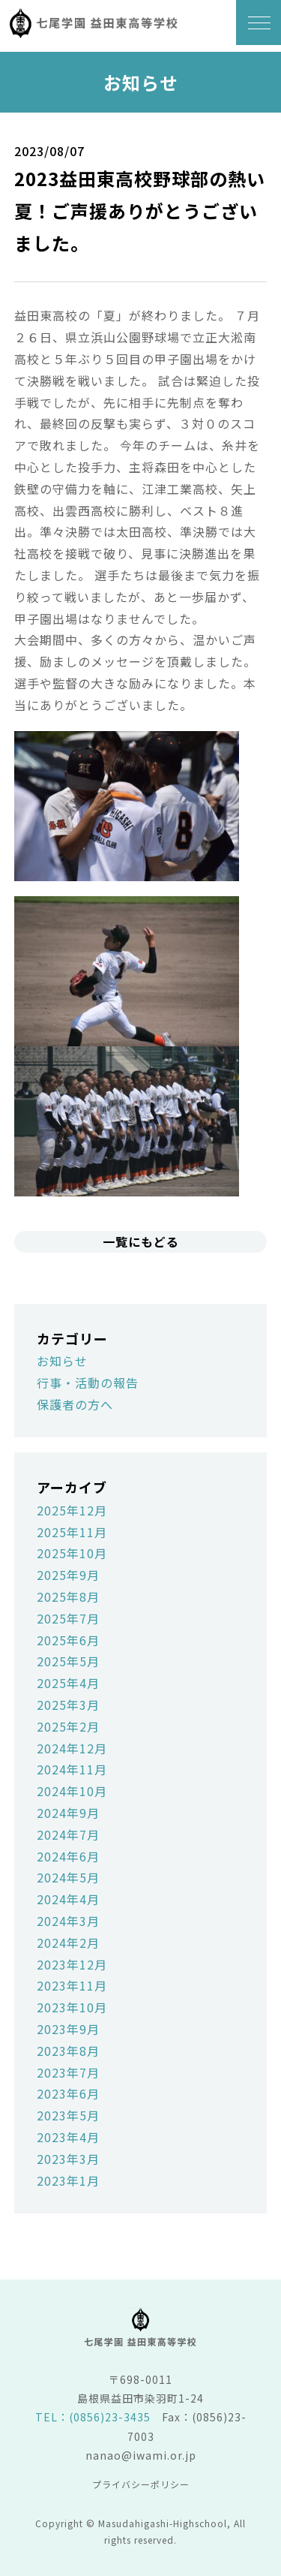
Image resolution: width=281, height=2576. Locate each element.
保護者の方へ (75, 1404)
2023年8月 (68, 2051)
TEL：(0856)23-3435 (93, 2416)
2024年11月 (72, 1769)
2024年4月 (68, 1899)
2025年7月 (68, 1618)
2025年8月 (68, 1596)
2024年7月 (68, 1834)
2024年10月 (72, 1791)
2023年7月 (68, 2072)
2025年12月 (72, 1510)
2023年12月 (72, 1964)
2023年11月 (72, 1985)
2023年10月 (72, 2007)
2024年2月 (68, 1943)
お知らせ (62, 1361)
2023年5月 (68, 2115)
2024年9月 (68, 1813)
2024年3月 (68, 1921)
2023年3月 (68, 2159)
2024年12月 (72, 1748)
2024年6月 (68, 1856)
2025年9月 (68, 1575)
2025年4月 (68, 1683)
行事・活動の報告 (88, 1383)
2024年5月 (68, 1877)
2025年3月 (68, 1705)
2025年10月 (72, 1553)
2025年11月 (72, 1532)
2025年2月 (68, 1726)
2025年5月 (68, 1661)
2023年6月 (68, 2093)
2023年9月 (68, 2029)
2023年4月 (68, 2137)
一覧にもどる (141, 1241)
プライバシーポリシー (141, 2484)
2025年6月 (68, 1640)
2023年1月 (68, 2180)
